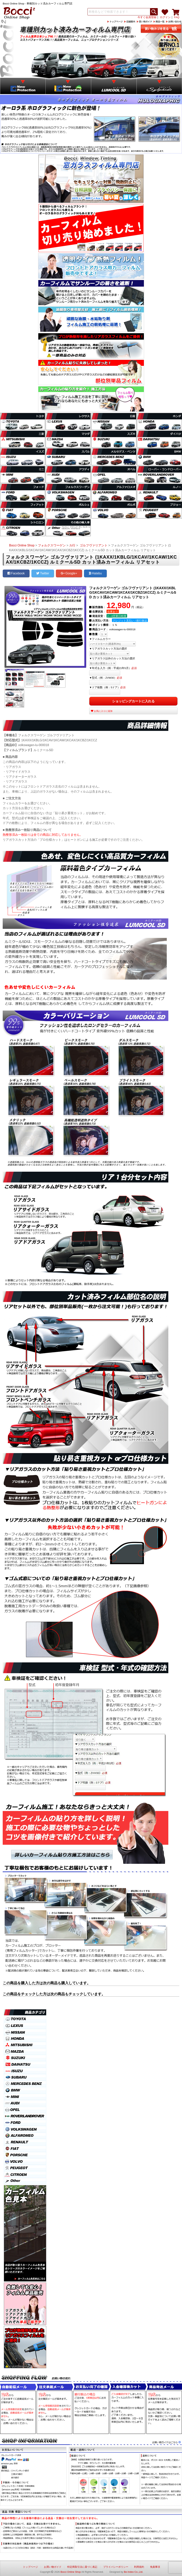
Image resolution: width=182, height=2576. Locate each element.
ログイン (165, 17)
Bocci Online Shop (70, 2571)
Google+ (69, 573)
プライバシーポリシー (115, 2566)
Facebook (16, 573)
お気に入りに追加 (101, 711)
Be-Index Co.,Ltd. (133, 2571)
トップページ (30, 2566)
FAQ (176, 17)
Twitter (42, 573)
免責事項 (155, 2566)
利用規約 (139, 2566)
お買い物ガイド (52, 2566)
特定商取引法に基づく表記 (82, 2566)
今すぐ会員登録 (147, 17)
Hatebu (95, 573)
